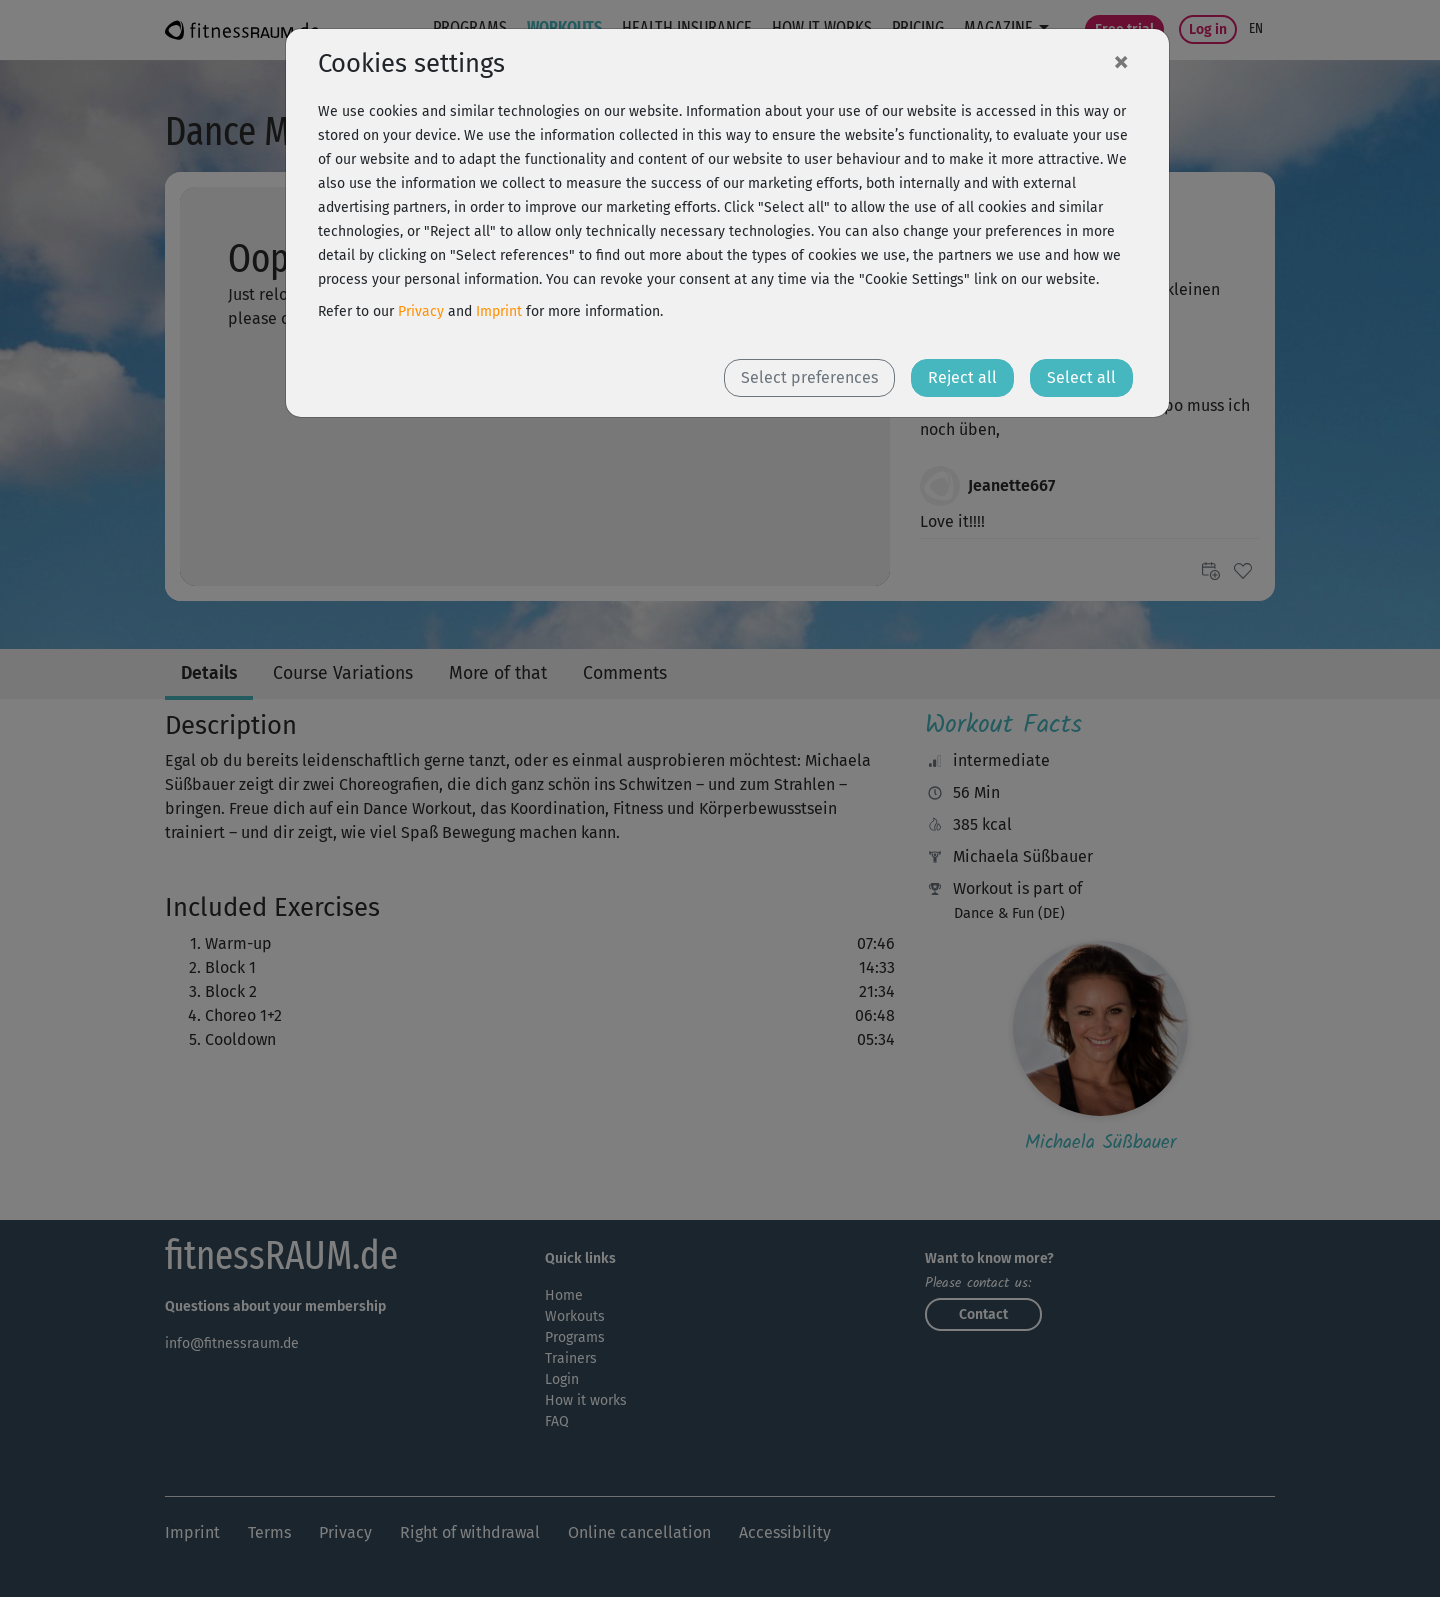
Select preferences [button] (809, 377)
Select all (1081, 377)
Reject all (962, 377)
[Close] (1121, 61)
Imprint (499, 311)
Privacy (421, 311)
